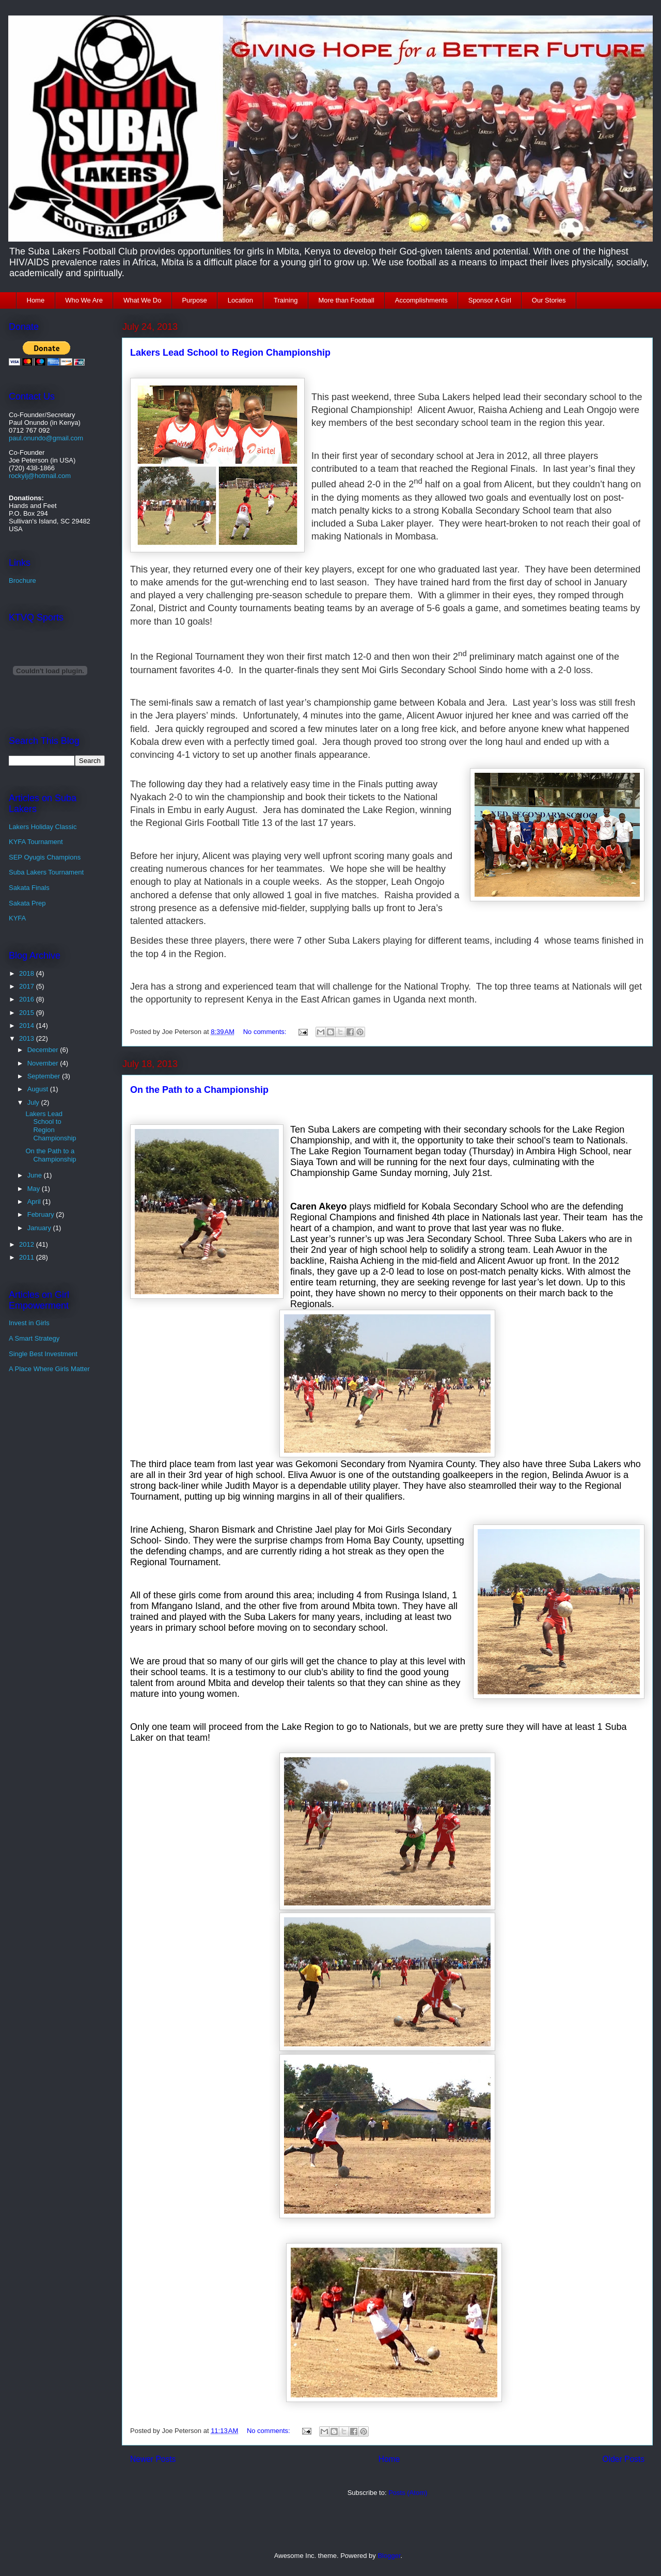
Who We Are (84, 300)
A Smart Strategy (34, 1338)
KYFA (17, 918)
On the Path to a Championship (199, 1090)
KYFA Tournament (36, 842)
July (34, 1102)
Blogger (388, 2555)
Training (285, 300)
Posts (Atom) (407, 2493)
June (35, 1175)
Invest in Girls (29, 1323)
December (43, 1050)
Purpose (194, 300)
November (43, 1063)
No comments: (265, 1032)
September (44, 1076)
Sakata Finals (29, 888)
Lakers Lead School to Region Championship (230, 352)
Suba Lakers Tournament (46, 872)
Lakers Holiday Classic (43, 827)
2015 (27, 1012)
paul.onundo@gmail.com (46, 438)
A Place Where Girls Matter (49, 1369)
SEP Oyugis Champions (45, 857)
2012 (27, 1244)
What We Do (142, 300)
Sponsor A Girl (489, 300)
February (41, 1214)
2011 (27, 1257)
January (40, 1228)
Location (240, 300)
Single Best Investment (43, 1354)
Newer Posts (153, 2459)
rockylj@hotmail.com (40, 476)
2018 (27, 973)
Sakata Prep (27, 903)
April (35, 1201)
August (38, 1089)
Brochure (22, 580)
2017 (27, 986)
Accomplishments (421, 300)
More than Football (346, 300)
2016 (27, 999)
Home (36, 300)
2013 (27, 1038)
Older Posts (623, 2459)
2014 (27, 1025)
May (34, 1188)
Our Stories (549, 300)
